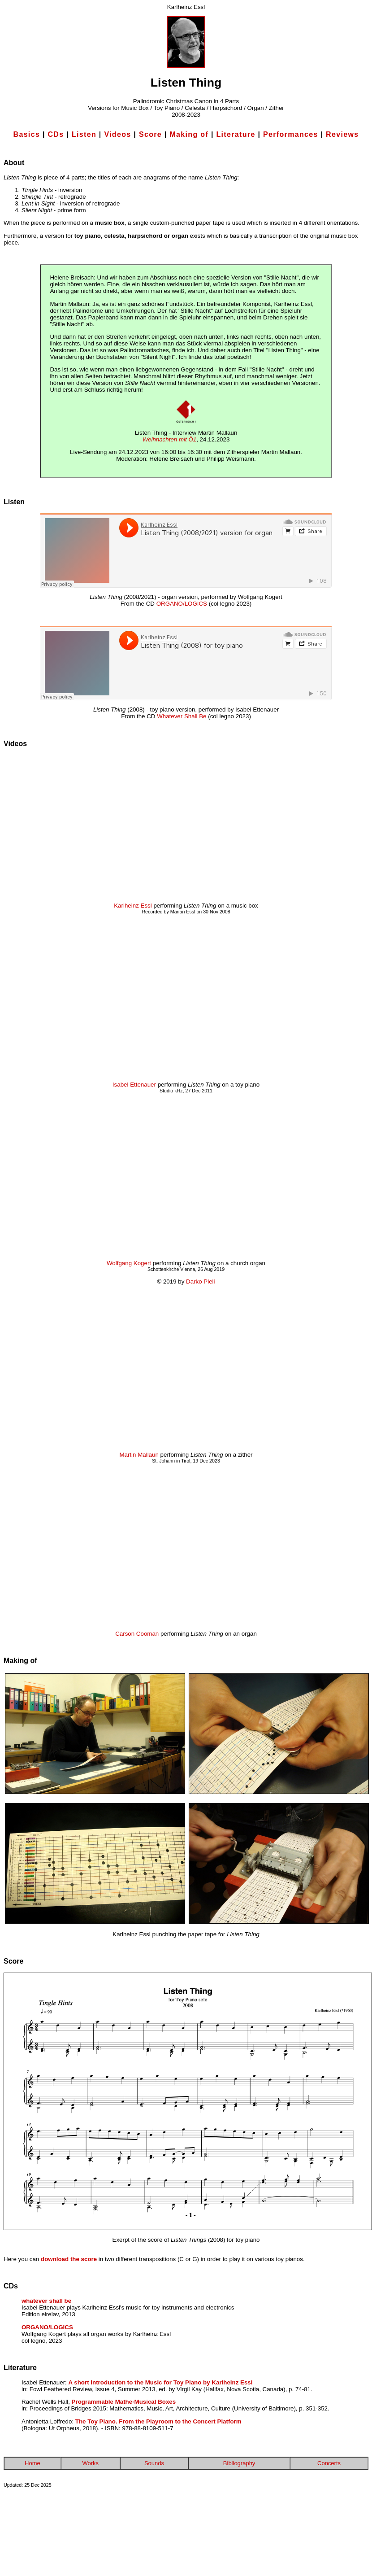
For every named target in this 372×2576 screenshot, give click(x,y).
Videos (117, 134)
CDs (56, 134)
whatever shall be (46, 2300)
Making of (188, 134)
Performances (290, 134)
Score (150, 134)
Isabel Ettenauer (134, 1084)
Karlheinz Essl (132, 905)
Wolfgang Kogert (129, 1263)
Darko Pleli (200, 1281)
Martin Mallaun (138, 1454)
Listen (84, 134)
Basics (26, 134)
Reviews (342, 134)
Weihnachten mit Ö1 (170, 439)
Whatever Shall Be (181, 716)
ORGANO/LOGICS (181, 603)
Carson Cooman (137, 1633)
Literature (235, 134)
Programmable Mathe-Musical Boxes (124, 2401)
